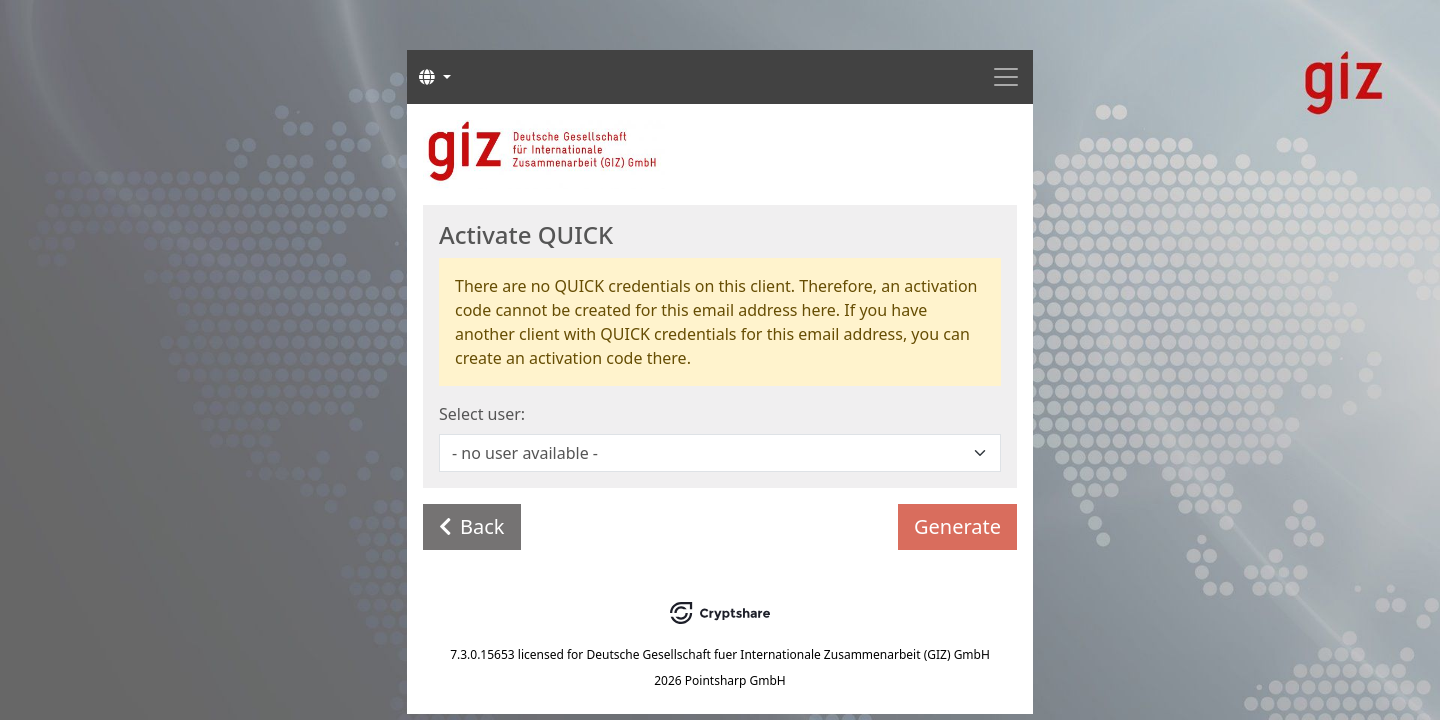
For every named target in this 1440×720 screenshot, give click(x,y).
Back (472, 526)
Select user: (482, 414)
